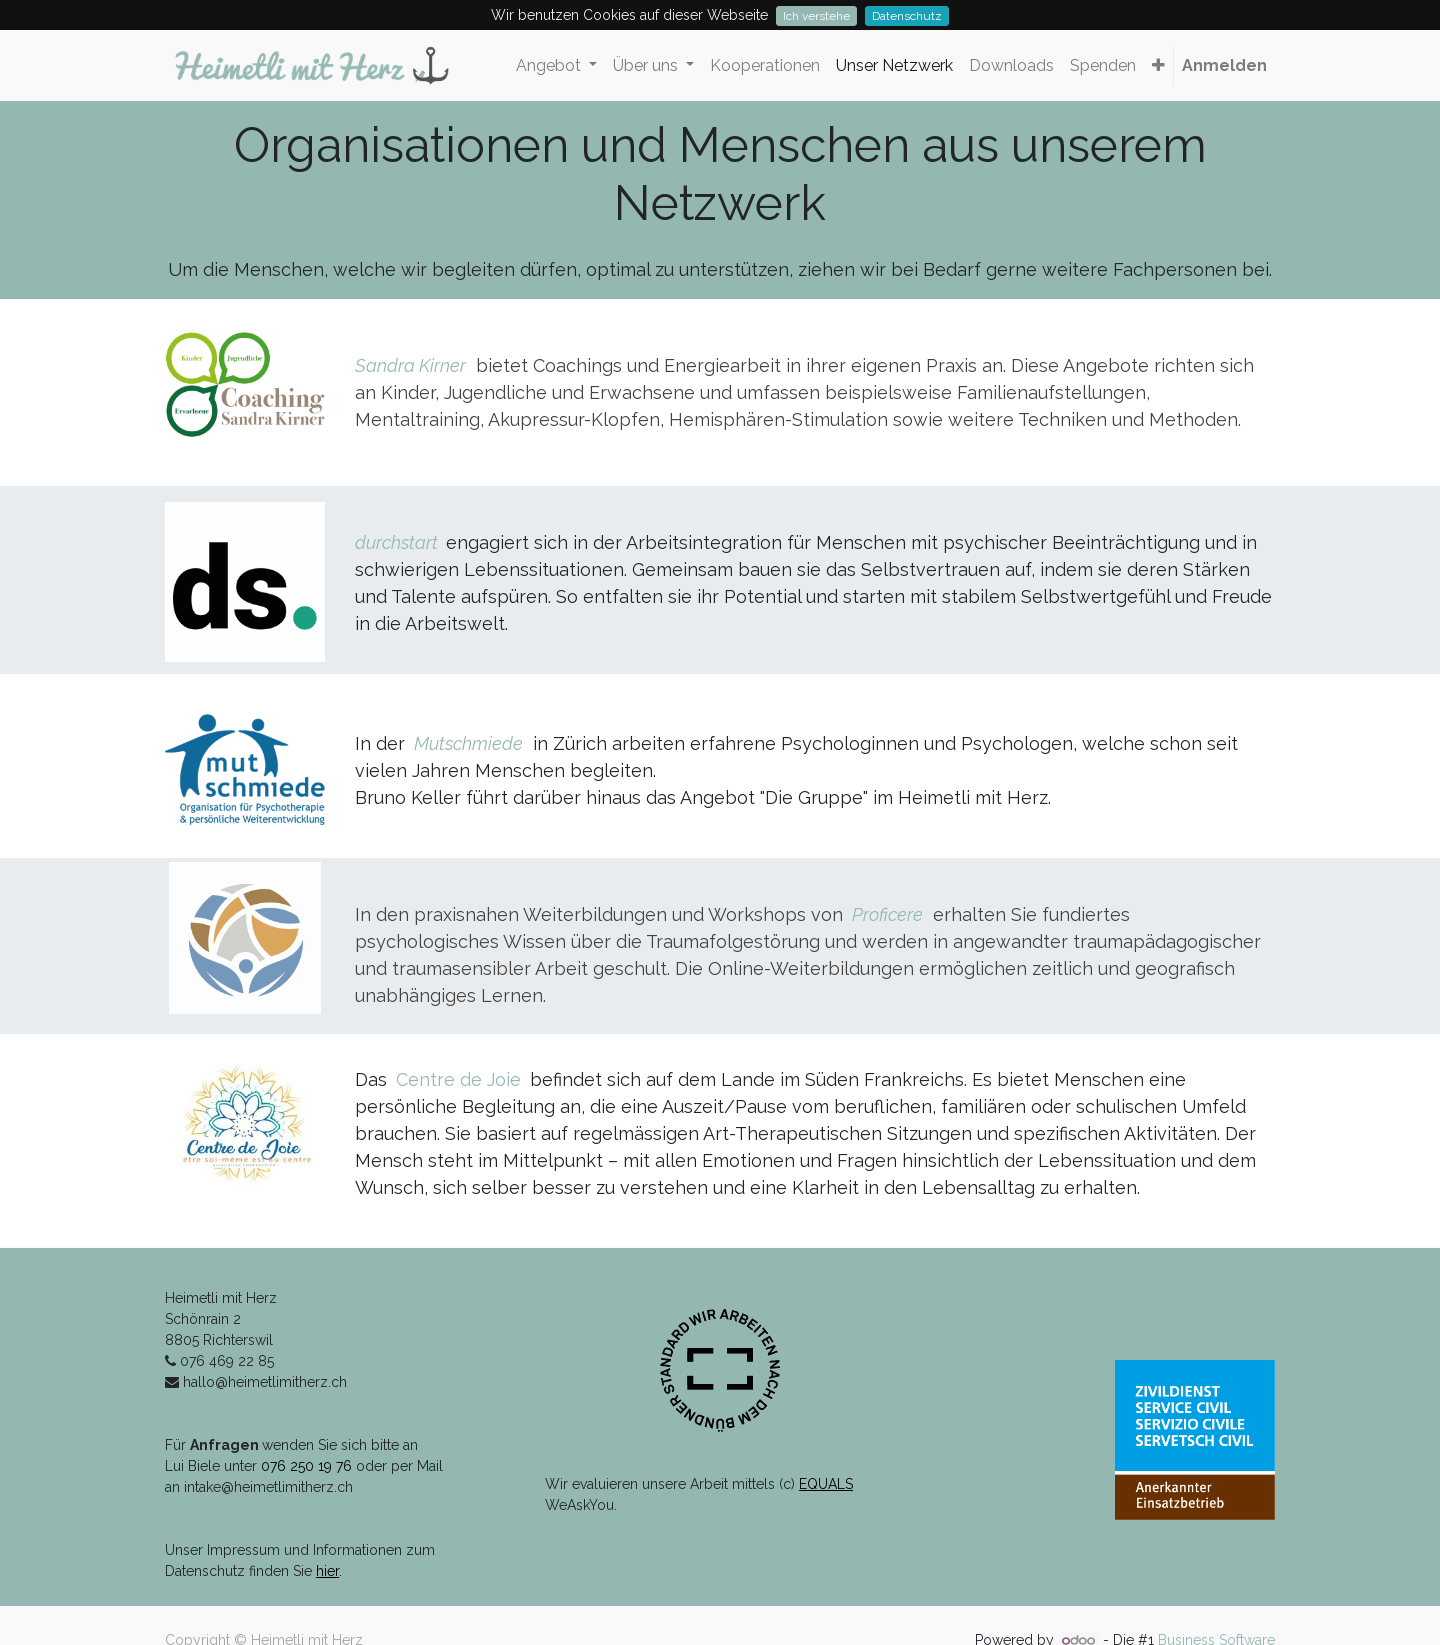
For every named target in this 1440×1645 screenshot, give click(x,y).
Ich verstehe (816, 16)
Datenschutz (907, 16)
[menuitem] (765, 66)
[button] (1158, 66)
